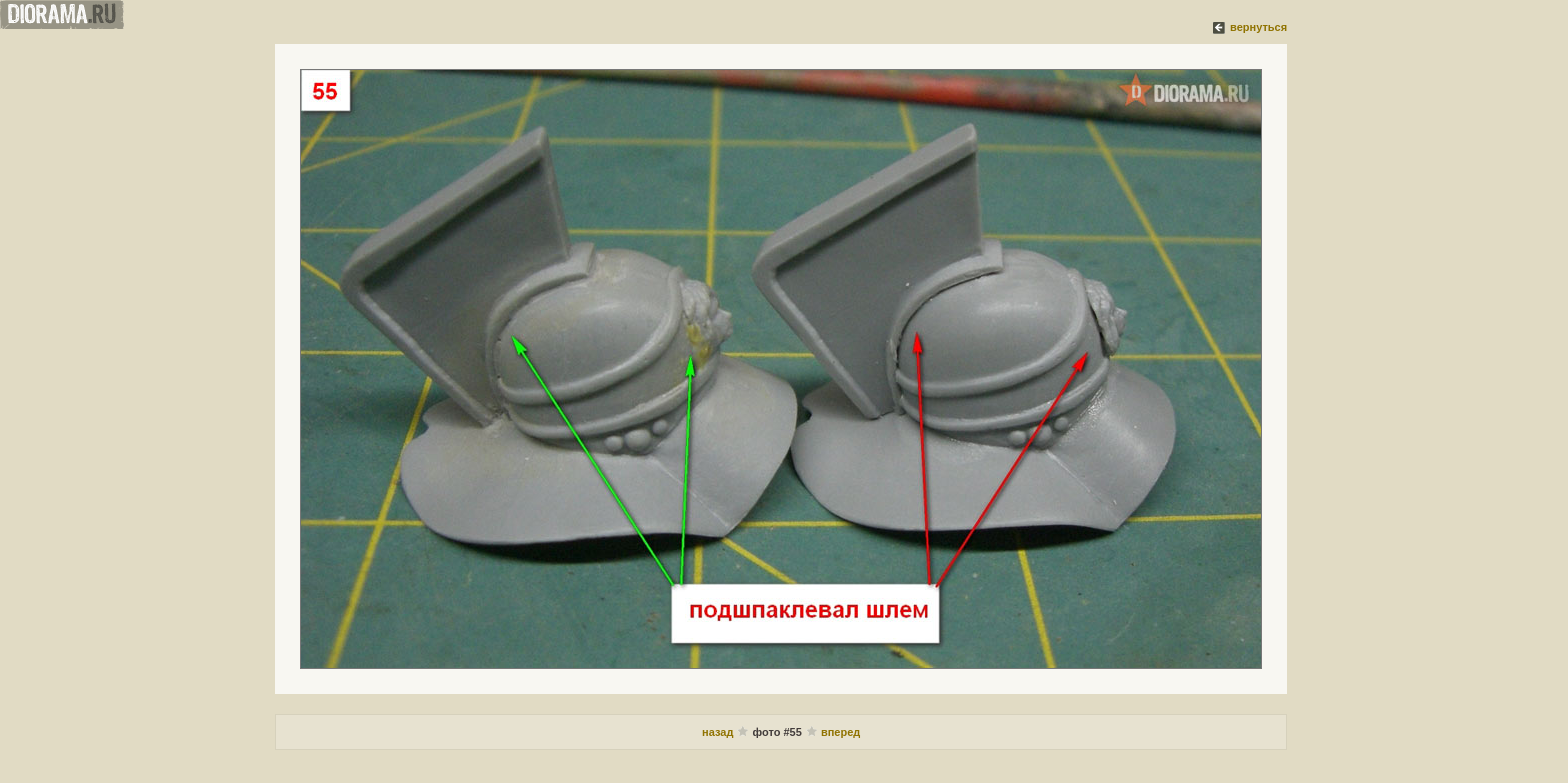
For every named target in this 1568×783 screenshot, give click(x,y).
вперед (840, 732)
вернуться (1258, 27)
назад (717, 732)
